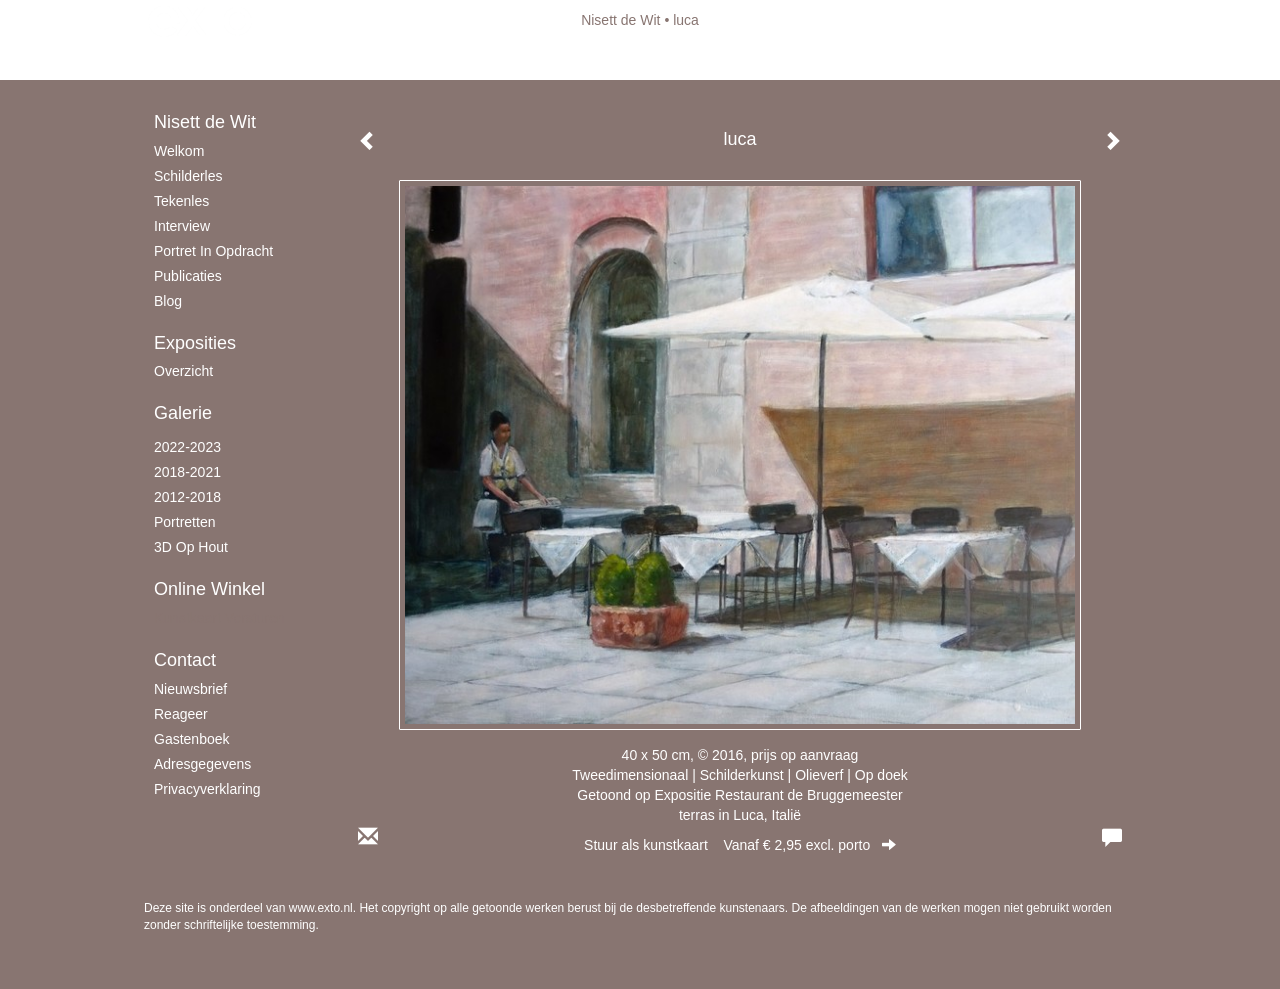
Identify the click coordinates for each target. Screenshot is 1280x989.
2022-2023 (187, 447)
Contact (185, 660)
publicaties (188, 276)
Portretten (184, 522)
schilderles (188, 176)
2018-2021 (187, 472)
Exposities (195, 343)
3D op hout (191, 547)
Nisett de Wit (620, 20)
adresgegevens (202, 764)
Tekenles (181, 201)
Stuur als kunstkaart (740, 845)
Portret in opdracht (213, 251)
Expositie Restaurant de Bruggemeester (778, 795)
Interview (182, 226)
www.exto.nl (321, 908)
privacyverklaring (207, 789)
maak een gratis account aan (339, 60)
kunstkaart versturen (219, 618)
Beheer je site (187, 60)
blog (168, 301)
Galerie (183, 413)
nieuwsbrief (190, 689)
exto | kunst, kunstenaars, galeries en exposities (200, 20)
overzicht (183, 371)
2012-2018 (187, 497)
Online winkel (209, 589)
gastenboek (192, 739)
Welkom (179, 151)
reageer (181, 714)
